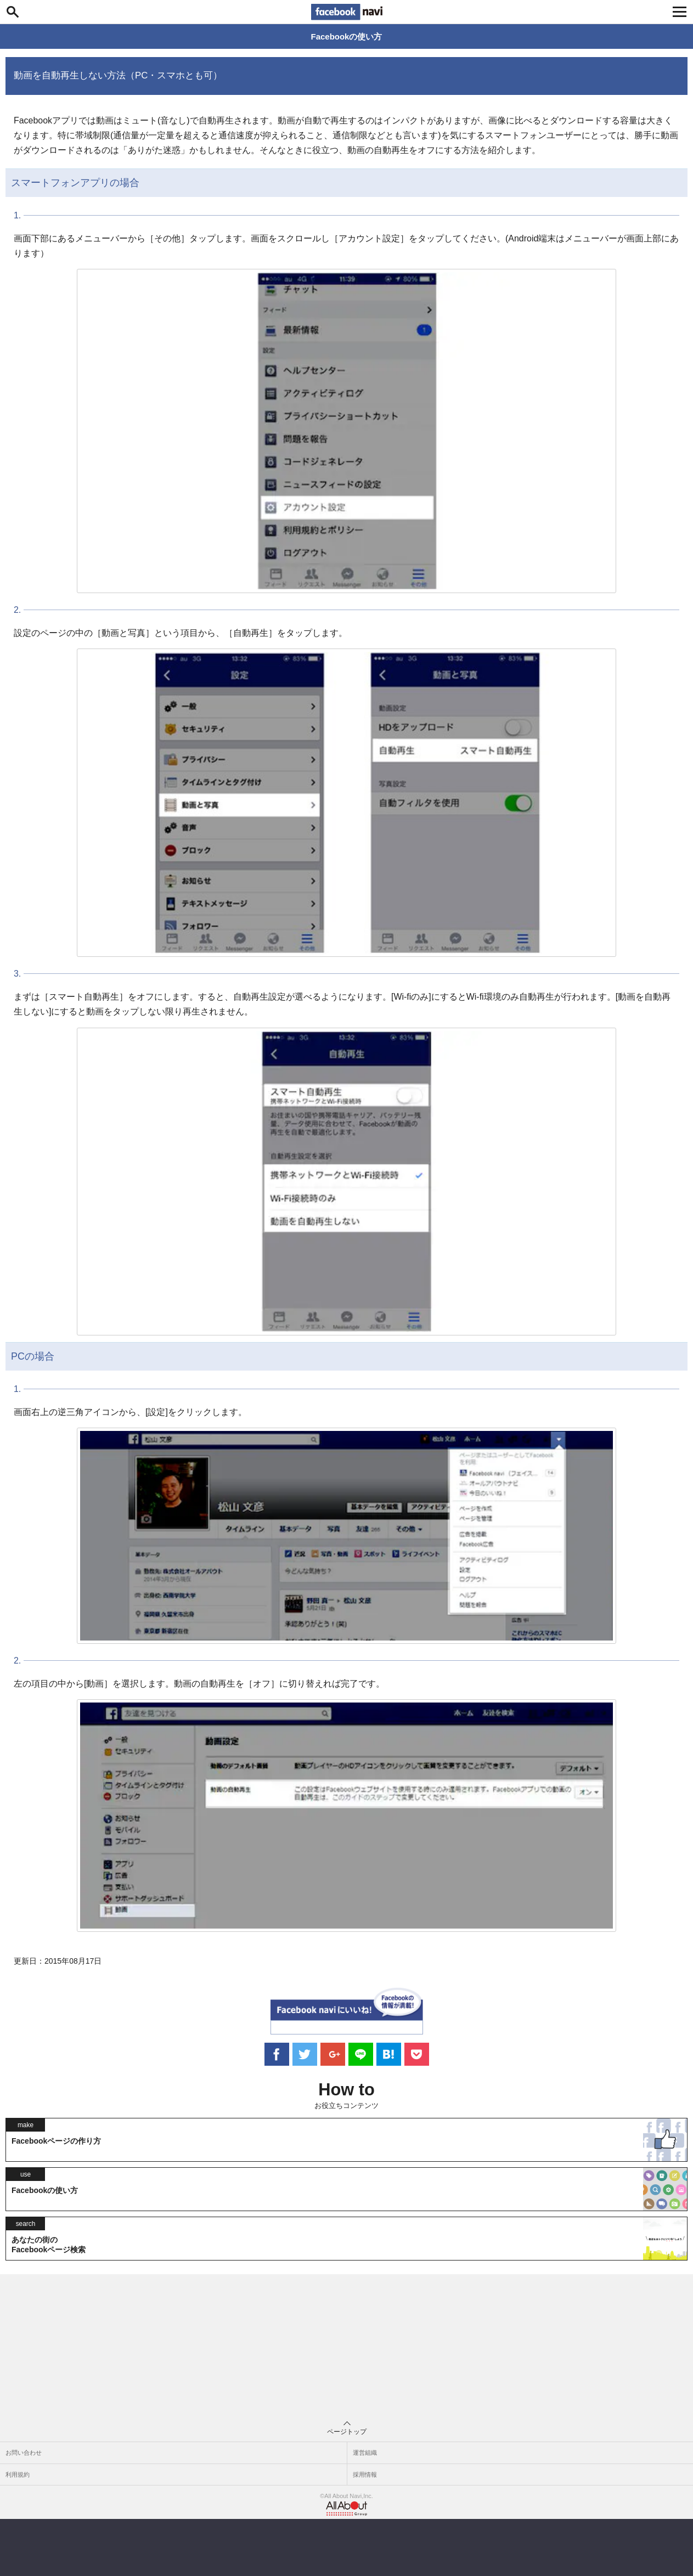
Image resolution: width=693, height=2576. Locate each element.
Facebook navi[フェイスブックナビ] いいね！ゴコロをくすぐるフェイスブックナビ (346, 12)
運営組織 (365, 2452)
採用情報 (365, 2474)
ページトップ (347, 2428)
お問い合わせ (23, 2452)
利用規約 (17, 2474)
